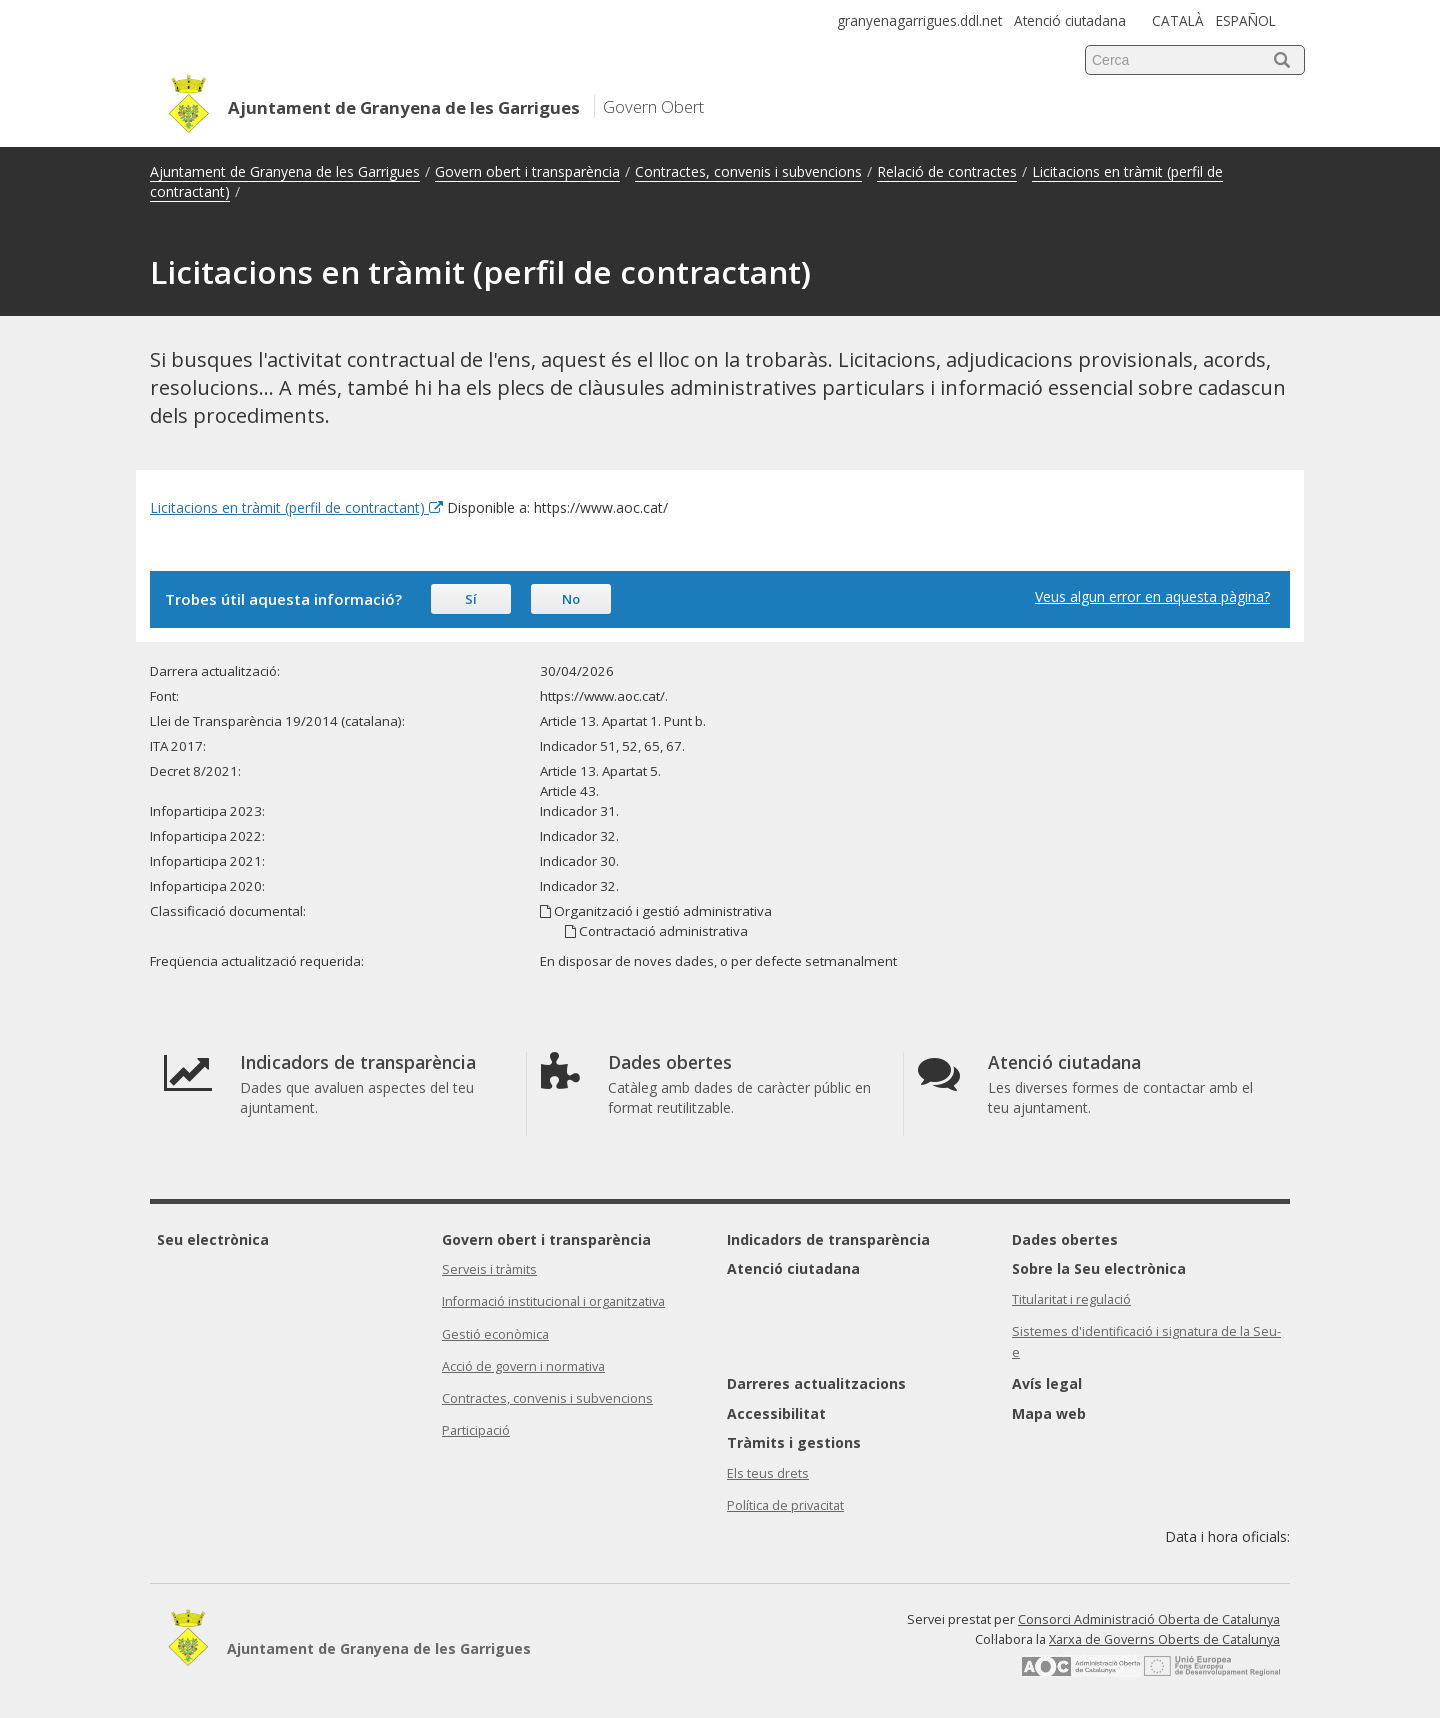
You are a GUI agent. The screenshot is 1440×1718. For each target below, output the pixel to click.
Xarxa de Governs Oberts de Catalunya (1164, 1639)
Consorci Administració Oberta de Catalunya (1149, 1619)
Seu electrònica (213, 1239)
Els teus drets (768, 1473)
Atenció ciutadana (1070, 20)
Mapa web (1049, 1413)
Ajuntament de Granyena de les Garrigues (285, 171)
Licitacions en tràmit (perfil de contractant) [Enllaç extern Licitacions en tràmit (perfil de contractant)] (296, 507)
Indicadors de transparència (828, 1239)
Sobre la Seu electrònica (1099, 1268)
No (571, 599)
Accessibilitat (776, 1413)
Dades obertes (1065, 1239)
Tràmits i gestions (794, 1442)
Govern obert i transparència (527, 171)
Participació (476, 1430)
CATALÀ (1178, 20)
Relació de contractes (947, 171)
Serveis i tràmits (489, 1269)
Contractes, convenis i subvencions (748, 171)
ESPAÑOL (1246, 20)
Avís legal (1047, 1383)
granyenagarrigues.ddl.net (919, 20)
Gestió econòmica (495, 1334)
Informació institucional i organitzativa (553, 1301)
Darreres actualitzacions (816, 1383)
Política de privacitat (785, 1505)
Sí (471, 599)
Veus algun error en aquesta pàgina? (1152, 596)
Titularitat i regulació (1071, 1299)
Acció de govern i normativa (523, 1366)
